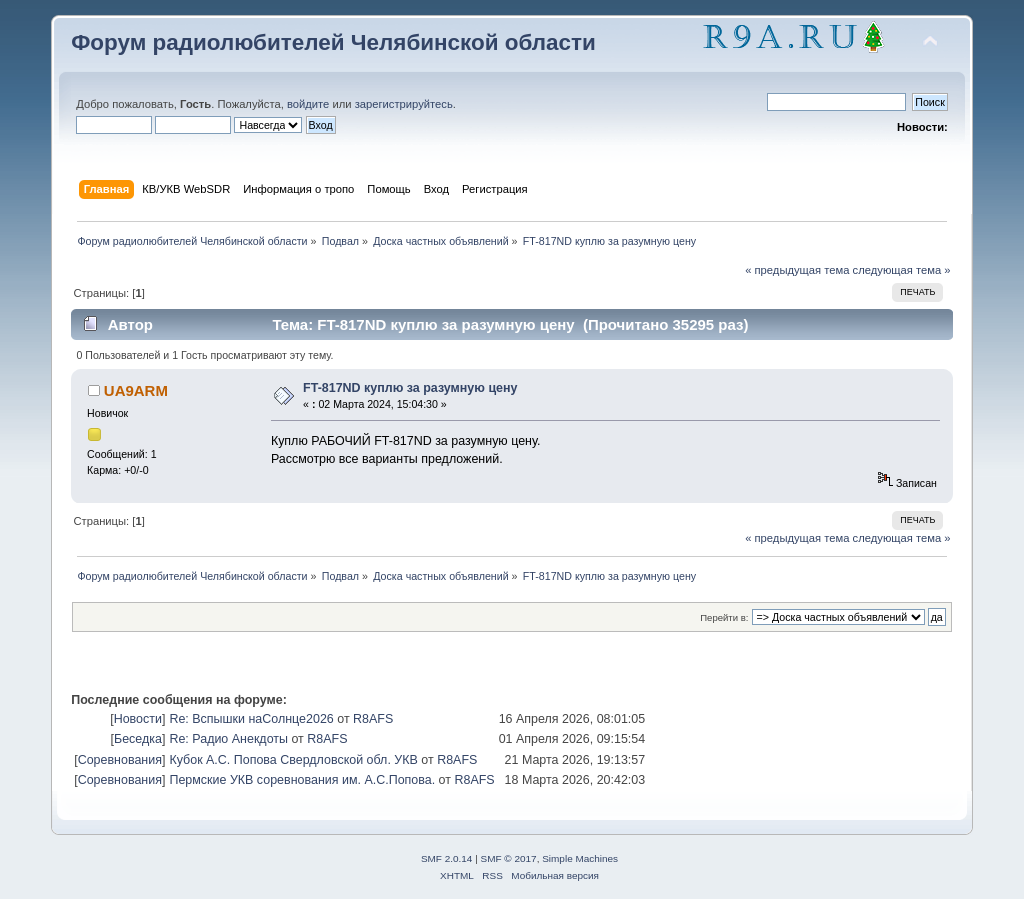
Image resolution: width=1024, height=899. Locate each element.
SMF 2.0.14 (447, 858)
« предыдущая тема (797, 270)
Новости (138, 719)
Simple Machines (580, 858)
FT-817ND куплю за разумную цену (410, 388)
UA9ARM (136, 390)
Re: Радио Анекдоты (228, 739)
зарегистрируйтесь (404, 104)
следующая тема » (902, 270)
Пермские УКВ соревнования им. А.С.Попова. (302, 780)
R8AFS (373, 719)
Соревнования (120, 760)
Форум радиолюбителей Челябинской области (333, 42)
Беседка (138, 739)
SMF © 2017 (509, 858)
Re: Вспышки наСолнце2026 (251, 719)
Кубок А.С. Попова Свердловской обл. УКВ (293, 760)
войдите (308, 104)
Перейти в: (724, 617)
